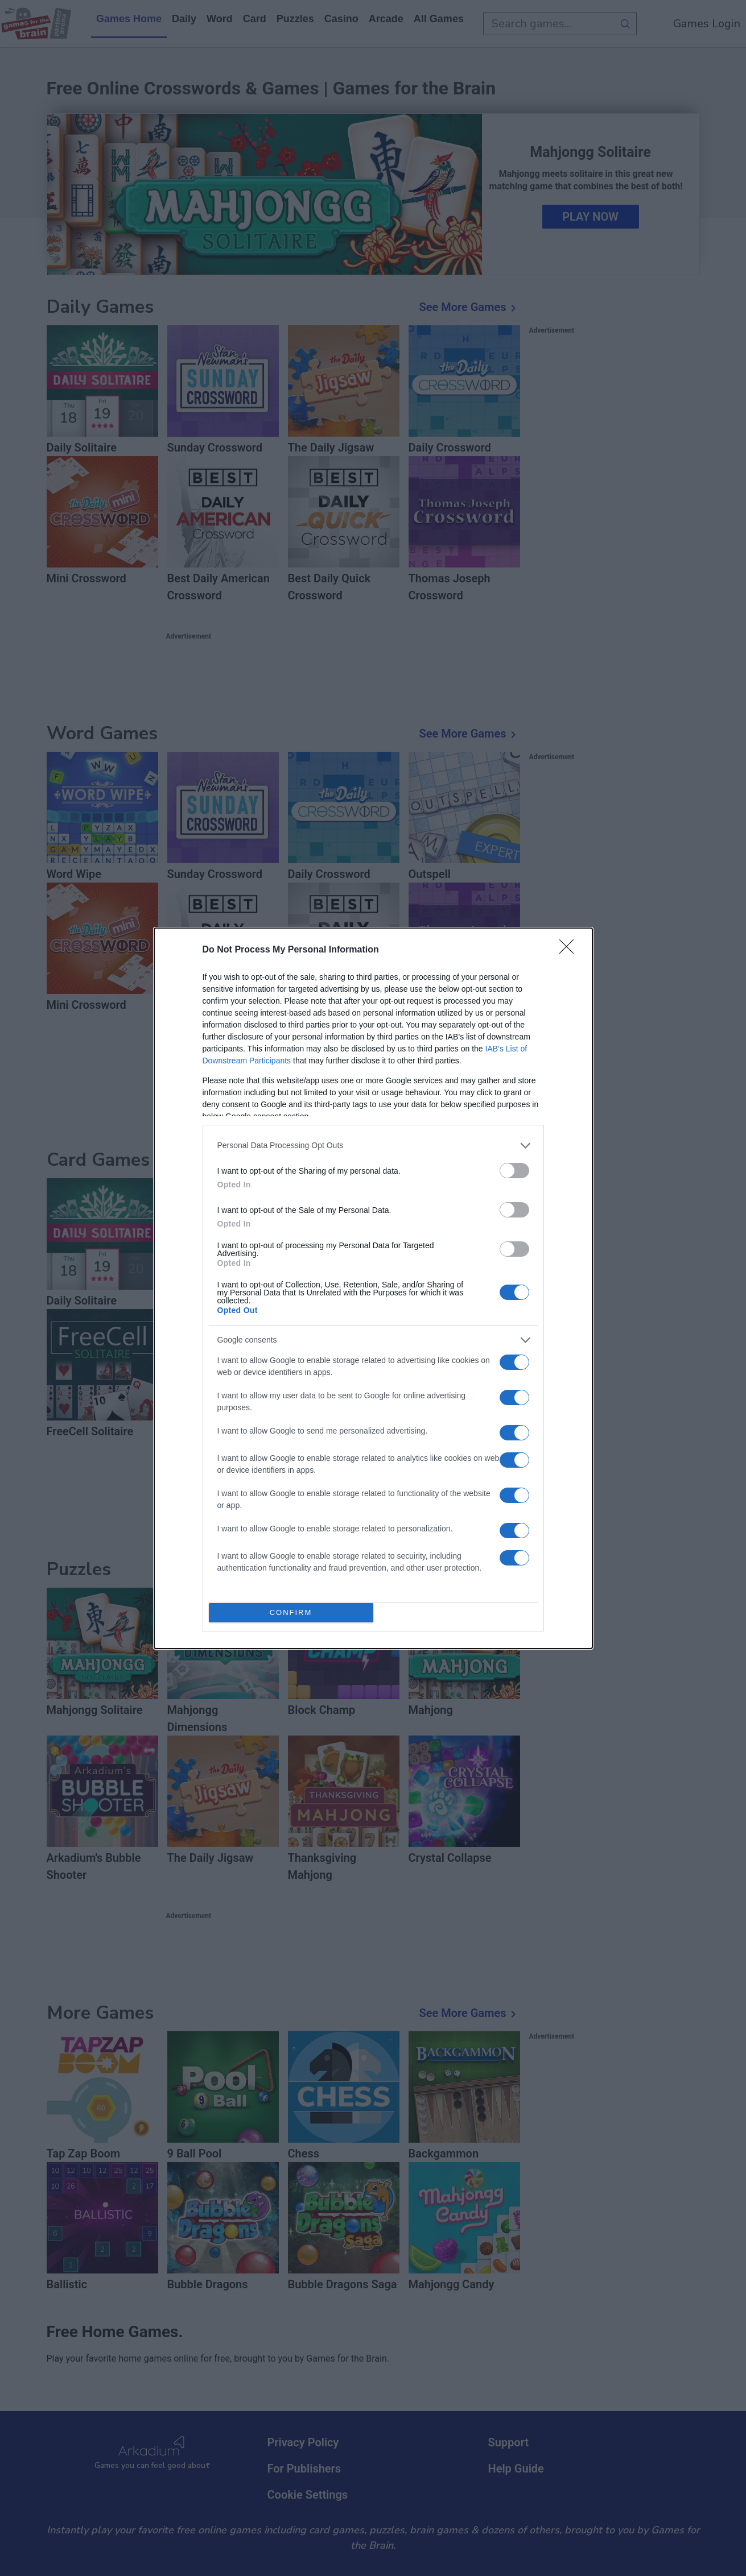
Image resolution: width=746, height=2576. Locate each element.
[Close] (570, 950)
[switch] (514, 1170)
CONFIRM (291, 1612)
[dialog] (373, 1288)
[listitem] (373, 1146)
